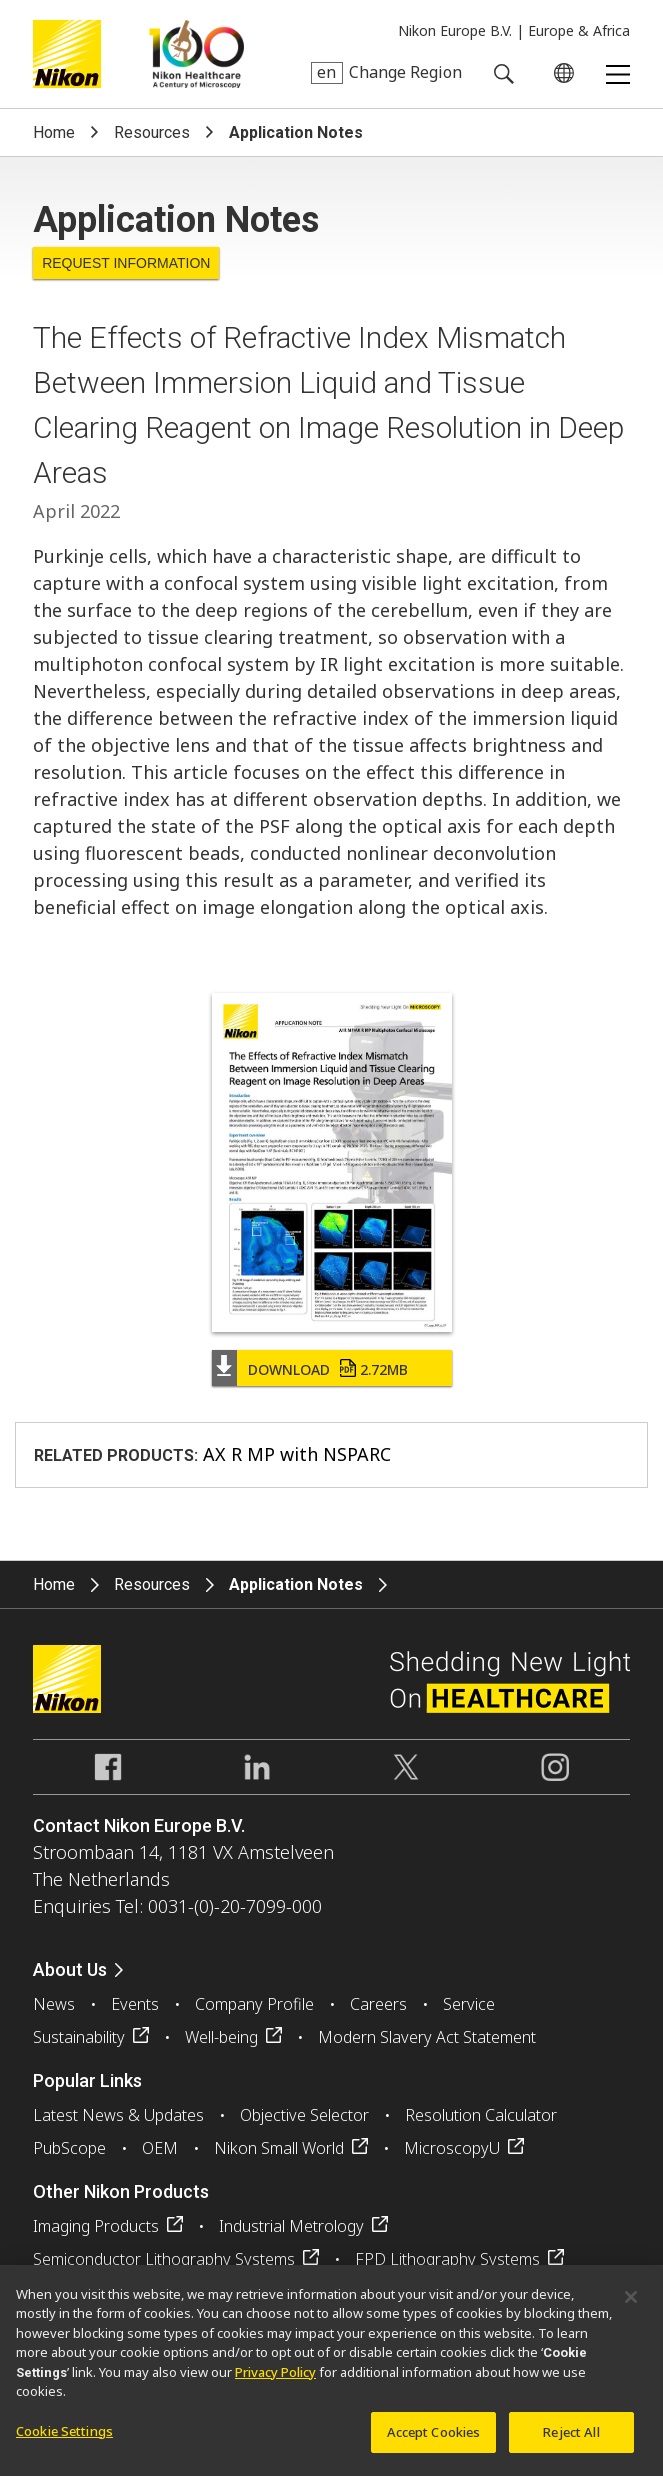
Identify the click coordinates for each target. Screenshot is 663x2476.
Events (135, 2004)
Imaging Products (96, 2226)
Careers (378, 2004)
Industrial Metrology (291, 2226)
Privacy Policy (275, 2382)
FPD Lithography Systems (447, 2259)
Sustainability (79, 2037)
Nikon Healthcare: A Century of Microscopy (196, 54)
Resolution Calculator (481, 2115)
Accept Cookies (434, 2442)
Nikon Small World (279, 2148)
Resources (152, 132)
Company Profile (254, 2004)
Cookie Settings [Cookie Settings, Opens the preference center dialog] (64, 2441)
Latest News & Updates (118, 2115)
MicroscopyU (452, 2148)
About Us (70, 1969)
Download (328, 1369)
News (54, 2004)
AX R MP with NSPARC (297, 1454)
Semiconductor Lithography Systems (164, 2259)
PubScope (69, 2148)
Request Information (126, 263)
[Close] (631, 2307)
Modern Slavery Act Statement (427, 2037)
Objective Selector (304, 2115)
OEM (160, 2148)
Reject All (571, 2442)
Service (469, 2004)
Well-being (221, 2037)
